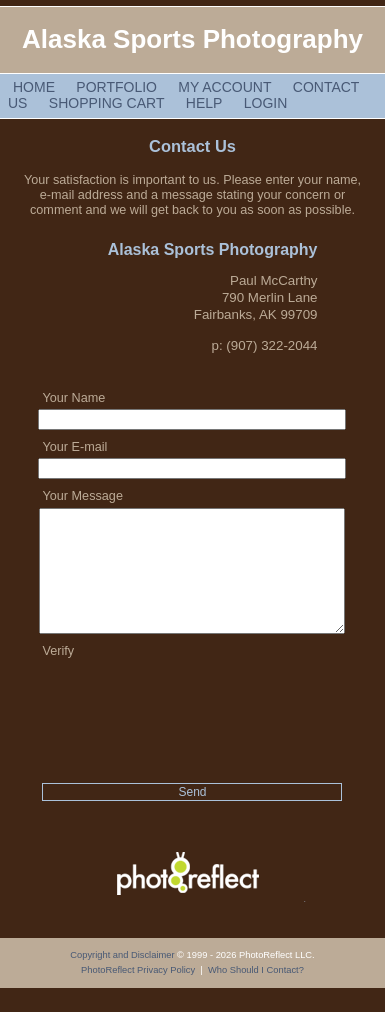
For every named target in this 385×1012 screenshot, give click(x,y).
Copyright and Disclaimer (123, 979)
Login (266, 103)
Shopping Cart (107, 103)
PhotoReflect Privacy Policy (138, 994)
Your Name (73, 398)
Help (204, 103)
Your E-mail (74, 447)
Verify (58, 675)
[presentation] (192, 725)
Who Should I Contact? (256, 994)
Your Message (82, 496)
